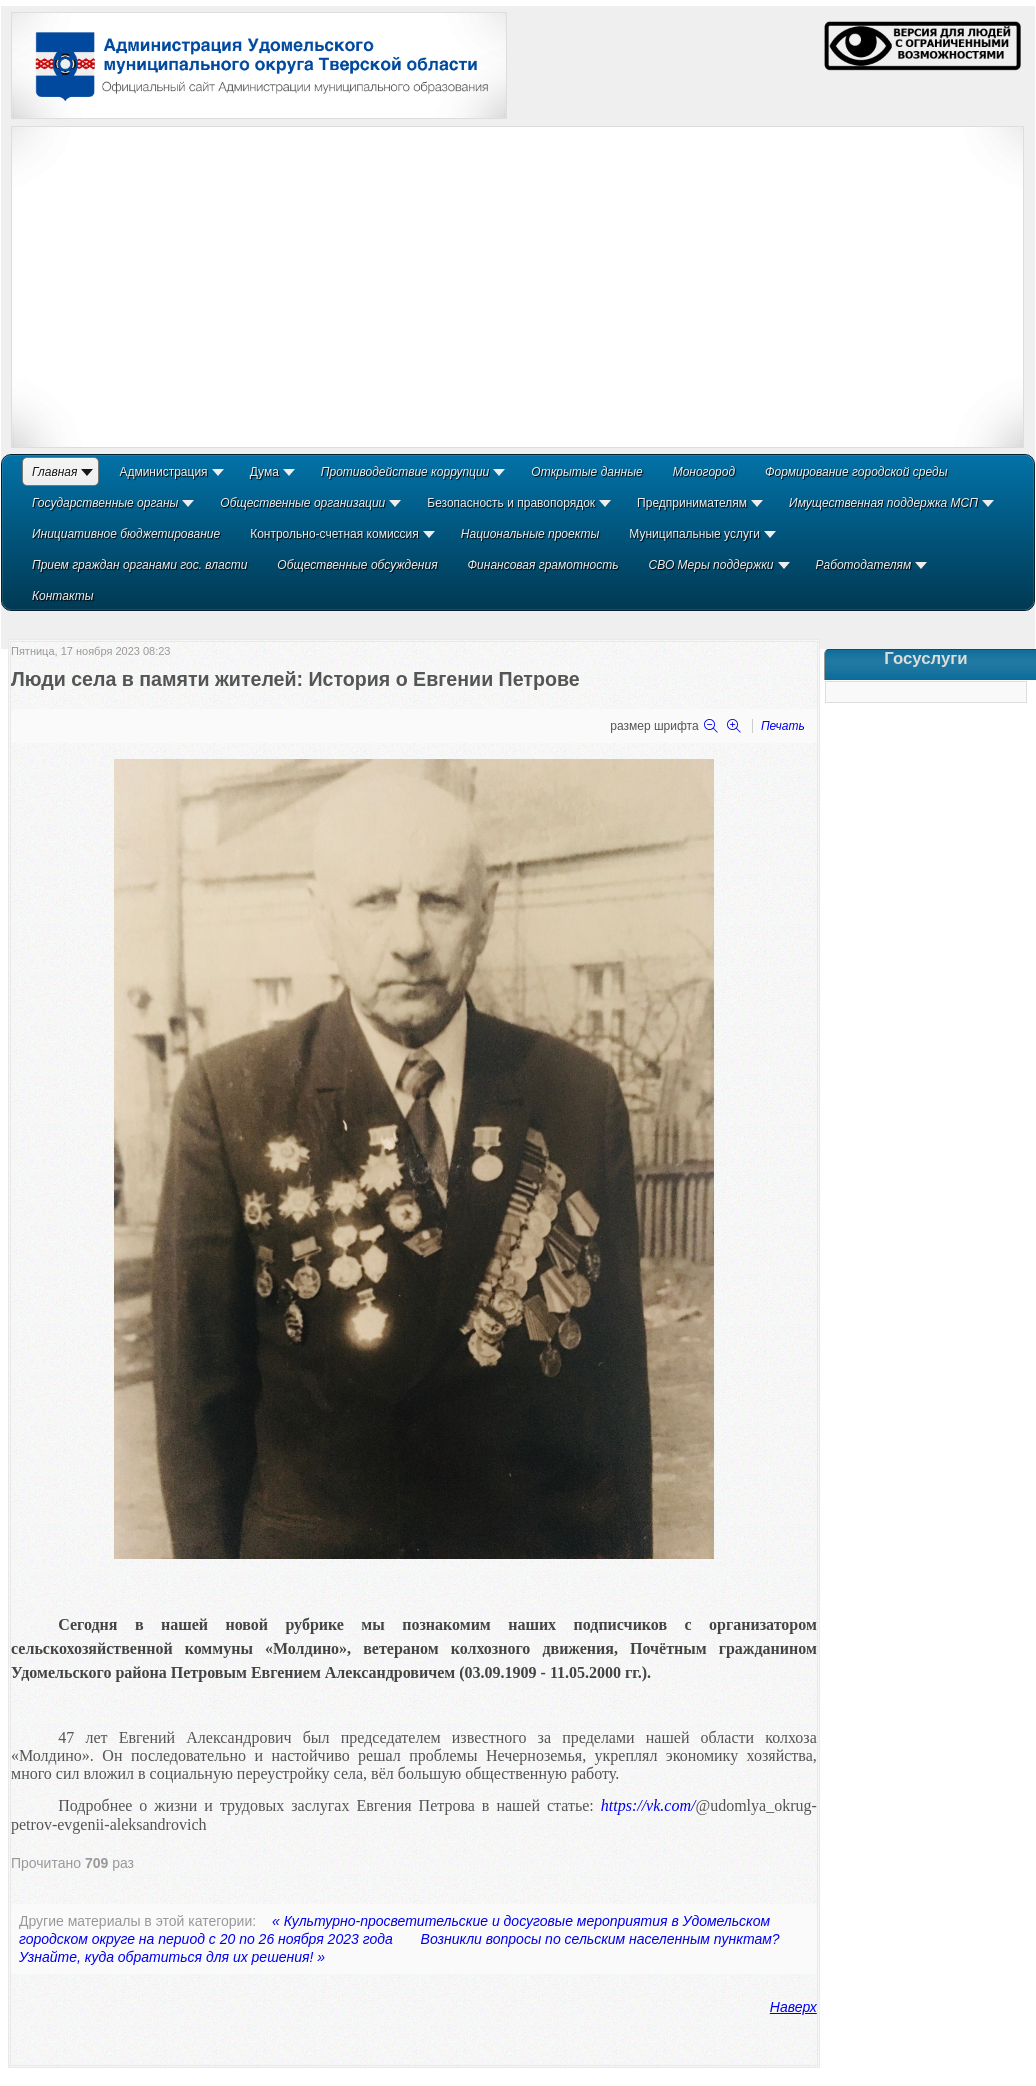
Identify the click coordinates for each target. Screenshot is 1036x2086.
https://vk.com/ (648, 1805)
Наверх (793, 2007)
